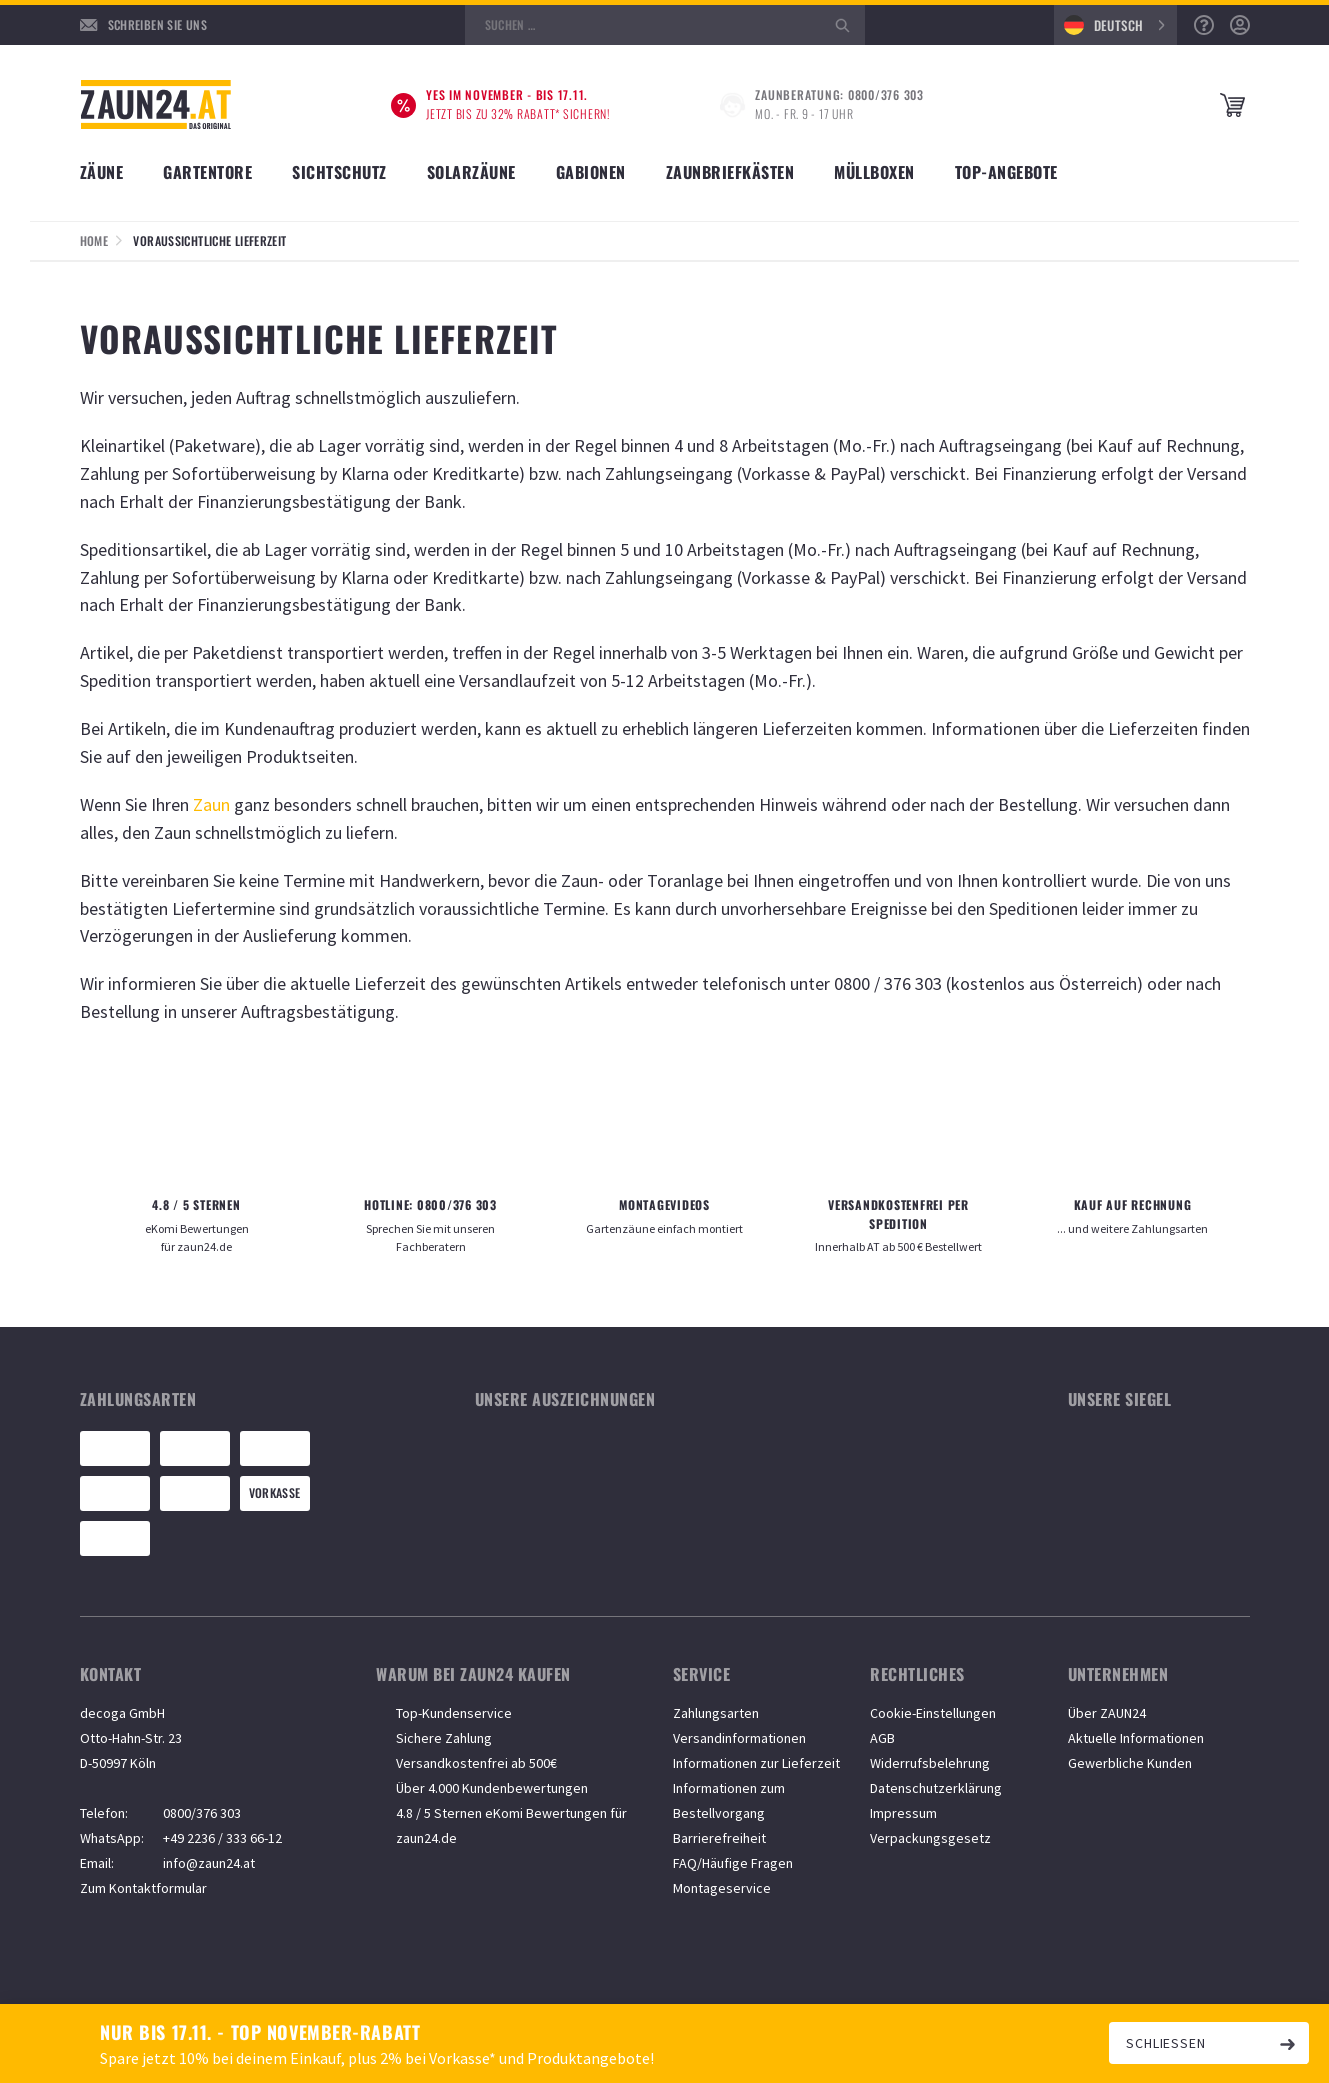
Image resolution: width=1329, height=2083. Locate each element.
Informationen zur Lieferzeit (756, 1763)
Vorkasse (275, 1492)
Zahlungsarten (716, 1713)
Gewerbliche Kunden (1130, 1763)
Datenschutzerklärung (936, 1788)
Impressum (903, 1813)
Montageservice (722, 1888)
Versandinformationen (739, 1738)
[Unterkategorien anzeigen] (112, 165)
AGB (882, 1738)
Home (94, 240)
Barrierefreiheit (719, 1838)
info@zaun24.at (209, 1863)
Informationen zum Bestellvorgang (729, 1800)
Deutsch (1104, 25)
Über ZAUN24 (1107, 1713)
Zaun (211, 804)
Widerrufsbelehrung (930, 1763)
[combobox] (1115, 25)
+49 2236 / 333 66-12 (222, 1838)
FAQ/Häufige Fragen (733, 1863)
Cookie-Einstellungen (933, 1713)
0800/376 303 (202, 1813)
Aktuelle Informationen (1136, 1738)
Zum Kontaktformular (143, 1888)
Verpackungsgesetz (930, 1838)
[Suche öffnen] (665, 25)
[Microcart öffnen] (1235, 105)
